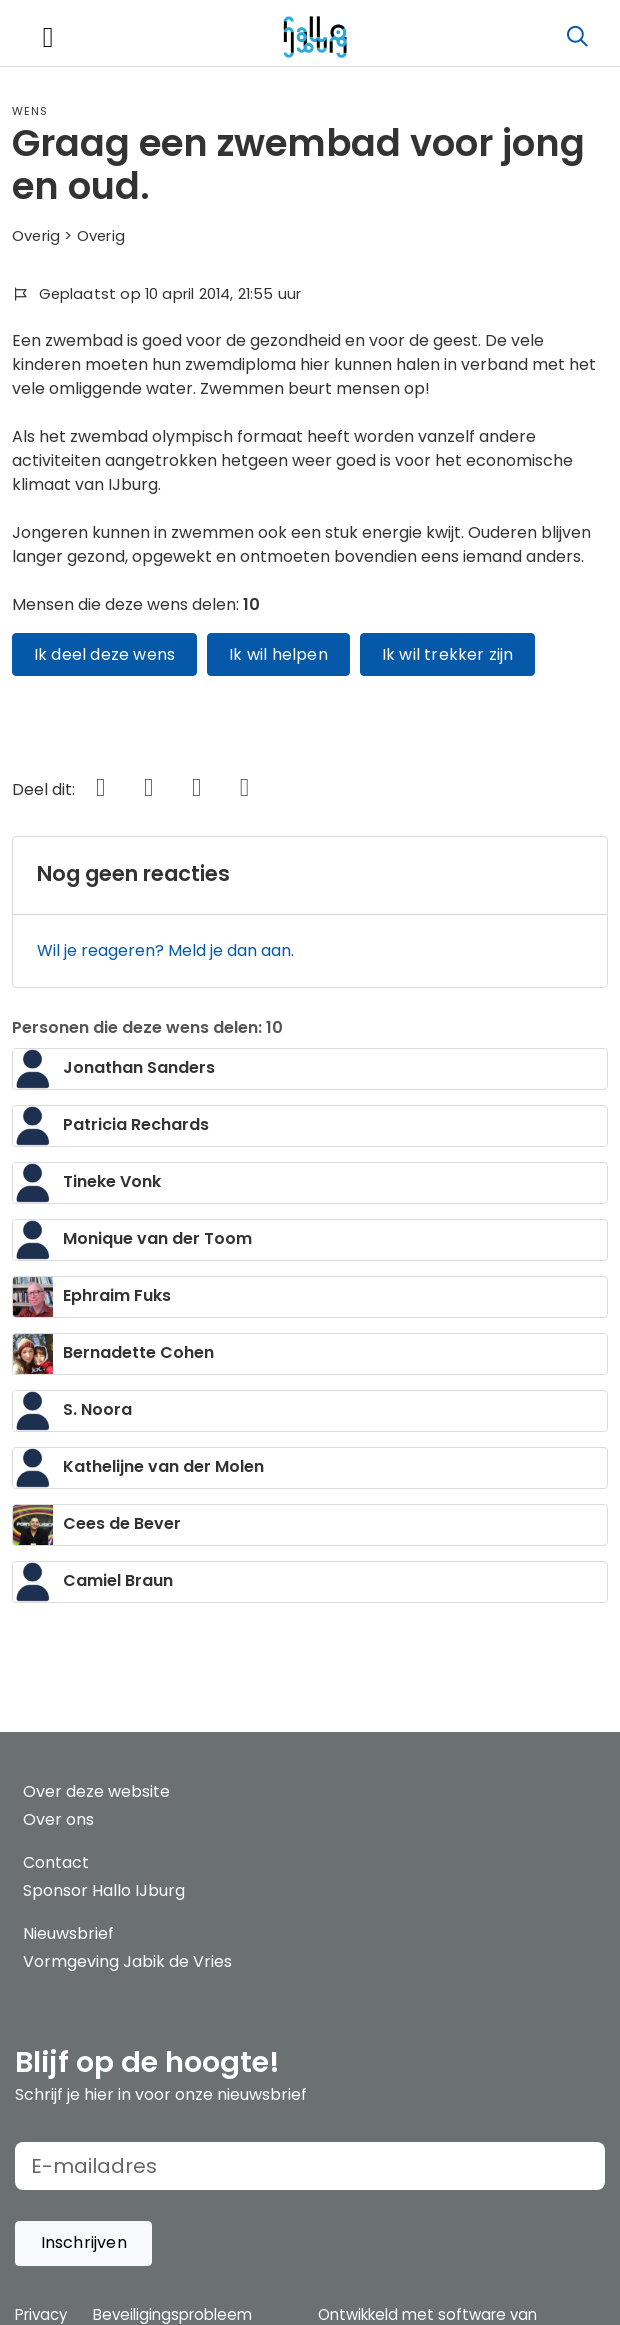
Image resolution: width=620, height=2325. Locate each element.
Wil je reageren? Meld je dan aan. (165, 950)
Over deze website (96, 1791)
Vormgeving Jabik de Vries (127, 1961)
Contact (56, 1862)
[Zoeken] (577, 37)
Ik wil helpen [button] (278, 654)
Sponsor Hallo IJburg (104, 1890)
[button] (83, 2243)
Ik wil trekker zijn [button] (448, 654)
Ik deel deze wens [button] (104, 654)
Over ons (58, 1819)
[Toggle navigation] (48, 37)
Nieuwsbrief (68, 1933)
